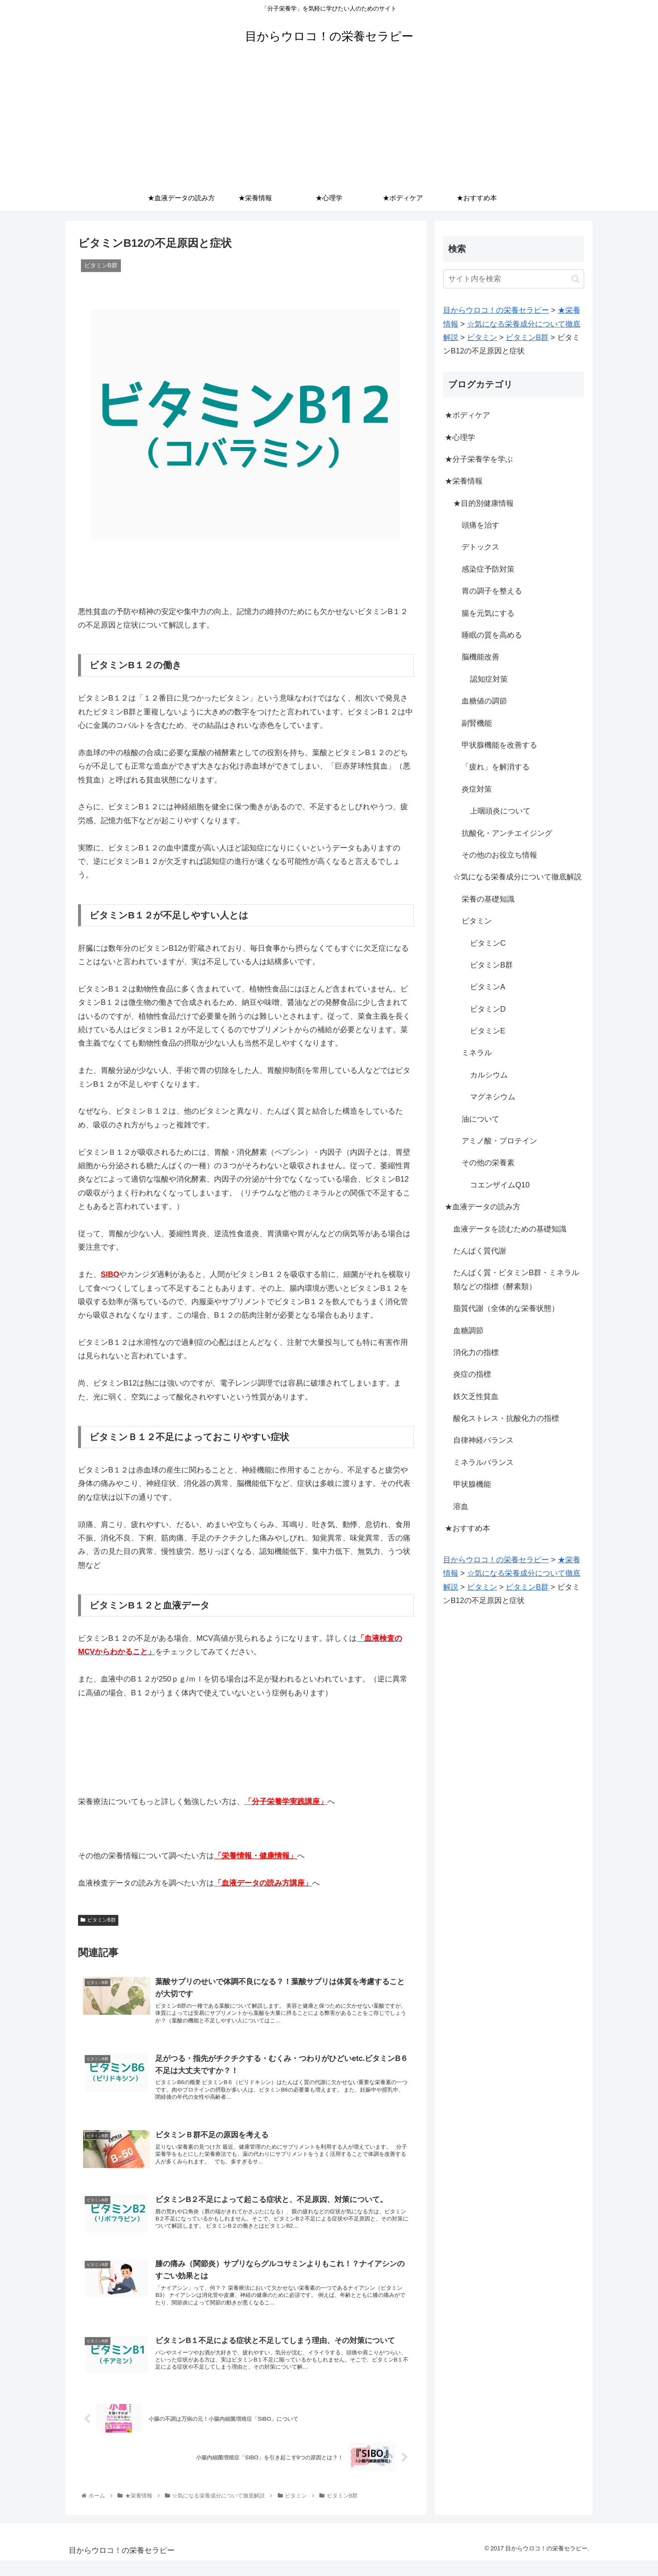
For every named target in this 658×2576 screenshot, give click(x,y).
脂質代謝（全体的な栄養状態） (506, 1308)
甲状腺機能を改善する (499, 745)
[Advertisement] (329, 122)
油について (480, 1119)
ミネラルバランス (483, 1462)
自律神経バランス (483, 1440)
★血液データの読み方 (482, 1207)
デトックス (480, 547)
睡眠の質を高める (492, 635)
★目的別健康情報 (483, 503)
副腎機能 (477, 723)
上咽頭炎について (500, 811)
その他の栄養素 (488, 1163)
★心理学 (460, 437)
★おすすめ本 (467, 1528)
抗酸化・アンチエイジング (507, 833)
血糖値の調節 (484, 701)
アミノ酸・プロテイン (499, 1141)
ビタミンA (487, 987)
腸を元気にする (488, 613)
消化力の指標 (476, 1352)
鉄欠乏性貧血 (476, 1396)
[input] (513, 278)
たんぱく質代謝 (479, 1251)
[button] (575, 279)
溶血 (460, 1506)
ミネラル (477, 1053)
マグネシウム (492, 1097)
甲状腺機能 (472, 1484)
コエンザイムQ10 (500, 1185)
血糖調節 (468, 1330)
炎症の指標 (472, 1374)
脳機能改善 (480, 657)
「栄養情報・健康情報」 (255, 1856)
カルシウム (489, 1075)
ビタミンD (488, 1009)
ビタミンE (487, 1031)
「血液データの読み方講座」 (263, 1883)
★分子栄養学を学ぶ (479, 459)
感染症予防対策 (488, 569)
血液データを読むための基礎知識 (510, 1229)
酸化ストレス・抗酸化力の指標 (506, 1418)
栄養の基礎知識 (488, 899)
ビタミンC (488, 943)
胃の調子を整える (492, 591)
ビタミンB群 (98, 1920)
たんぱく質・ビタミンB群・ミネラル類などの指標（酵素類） (516, 1279)
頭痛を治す (480, 525)
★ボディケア (467, 415)
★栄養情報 (464, 481)
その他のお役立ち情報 (499, 855)
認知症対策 (489, 679)
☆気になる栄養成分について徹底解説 (517, 877)
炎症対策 (477, 789)
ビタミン (477, 921)
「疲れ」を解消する (496, 767)
